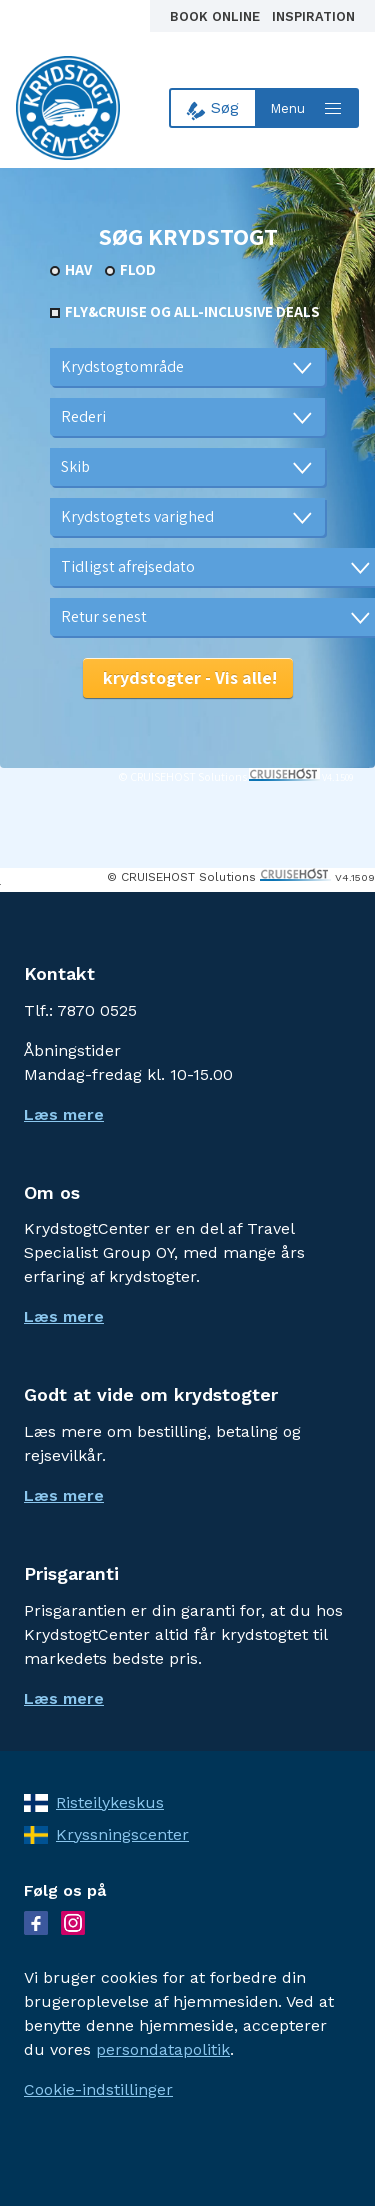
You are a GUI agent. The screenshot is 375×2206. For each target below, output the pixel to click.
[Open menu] (308, 108)
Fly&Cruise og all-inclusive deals (192, 311)
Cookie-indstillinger (98, 2089)
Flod (138, 269)
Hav (78, 269)
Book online (217, 16)
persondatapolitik (163, 2049)
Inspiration (313, 16)
